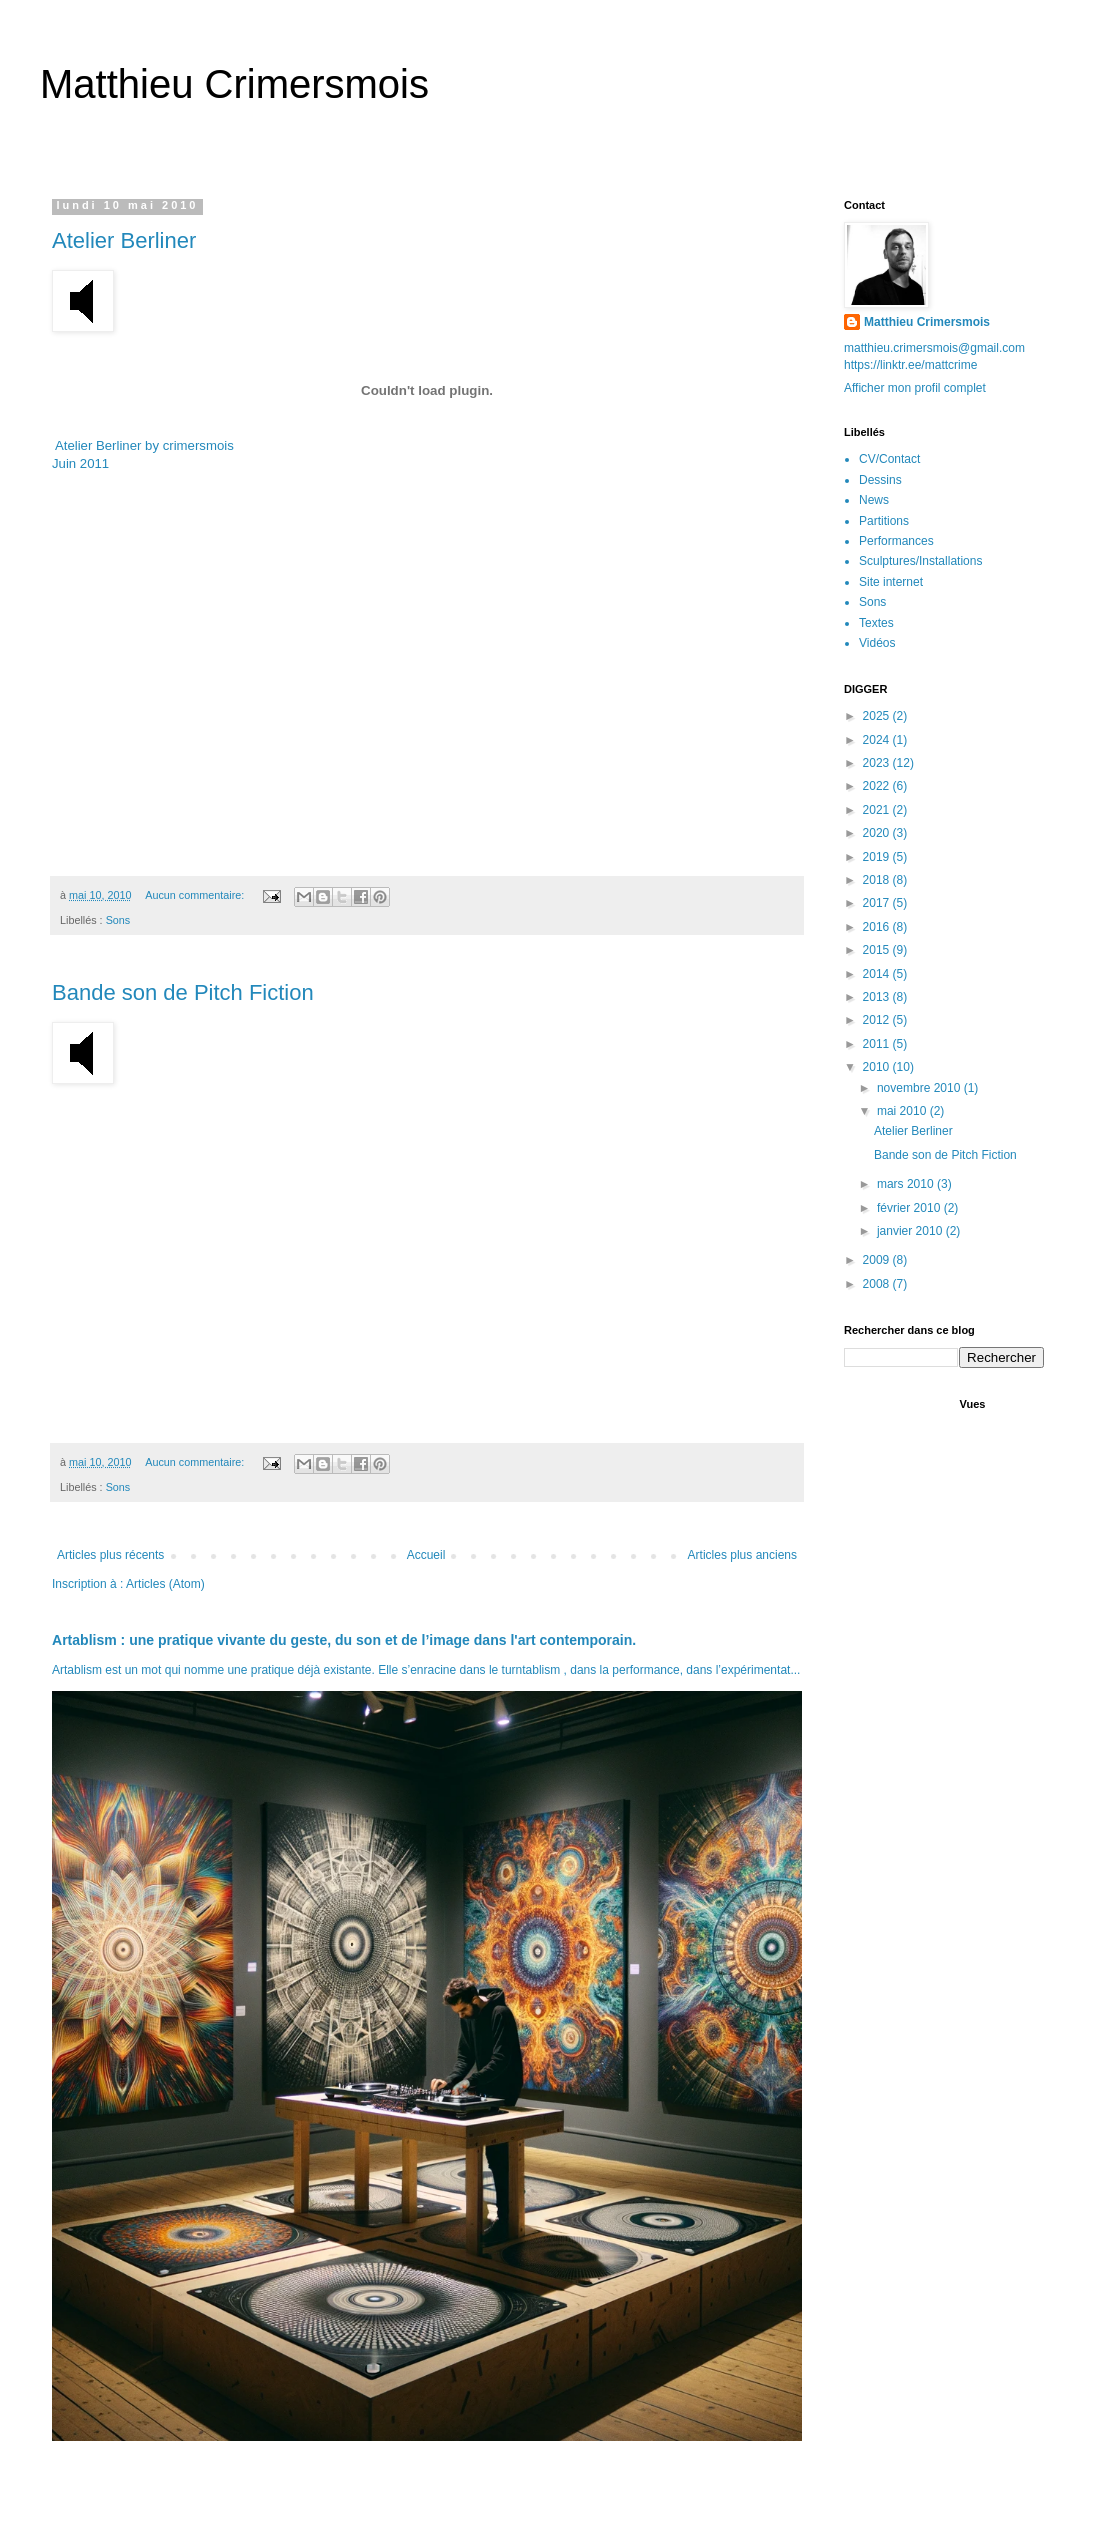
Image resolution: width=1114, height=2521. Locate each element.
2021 (878, 810)
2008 (878, 1284)
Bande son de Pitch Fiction (183, 992)
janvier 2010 (911, 1231)
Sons (118, 920)
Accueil (426, 1555)
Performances (896, 541)
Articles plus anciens (742, 1555)
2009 (878, 1260)
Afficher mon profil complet (915, 388)
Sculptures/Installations (920, 561)
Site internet (891, 582)
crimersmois (198, 445)
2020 (878, 833)
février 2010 (910, 1208)
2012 (878, 1020)
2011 (878, 1044)
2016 (878, 927)
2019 (878, 857)
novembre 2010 (920, 1088)
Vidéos (877, 643)
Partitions (884, 521)
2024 (878, 740)
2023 (878, 763)
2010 (878, 1067)
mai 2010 (903, 1111)
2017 (878, 903)
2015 (878, 950)
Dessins (880, 480)
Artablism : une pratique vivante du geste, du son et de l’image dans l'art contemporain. (344, 1640)
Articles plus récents (110, 1555)
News (874, 500)
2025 (878, 716)
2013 (878, 997)
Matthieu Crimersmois (234, 84)
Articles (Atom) (165, 1584)
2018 (878, 880)
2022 (878, 786)
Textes (876, 623)
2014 (878, 974)
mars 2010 (907, 1184)
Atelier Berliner (124, 240)
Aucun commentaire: (196, 895)
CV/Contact (889, 459)
